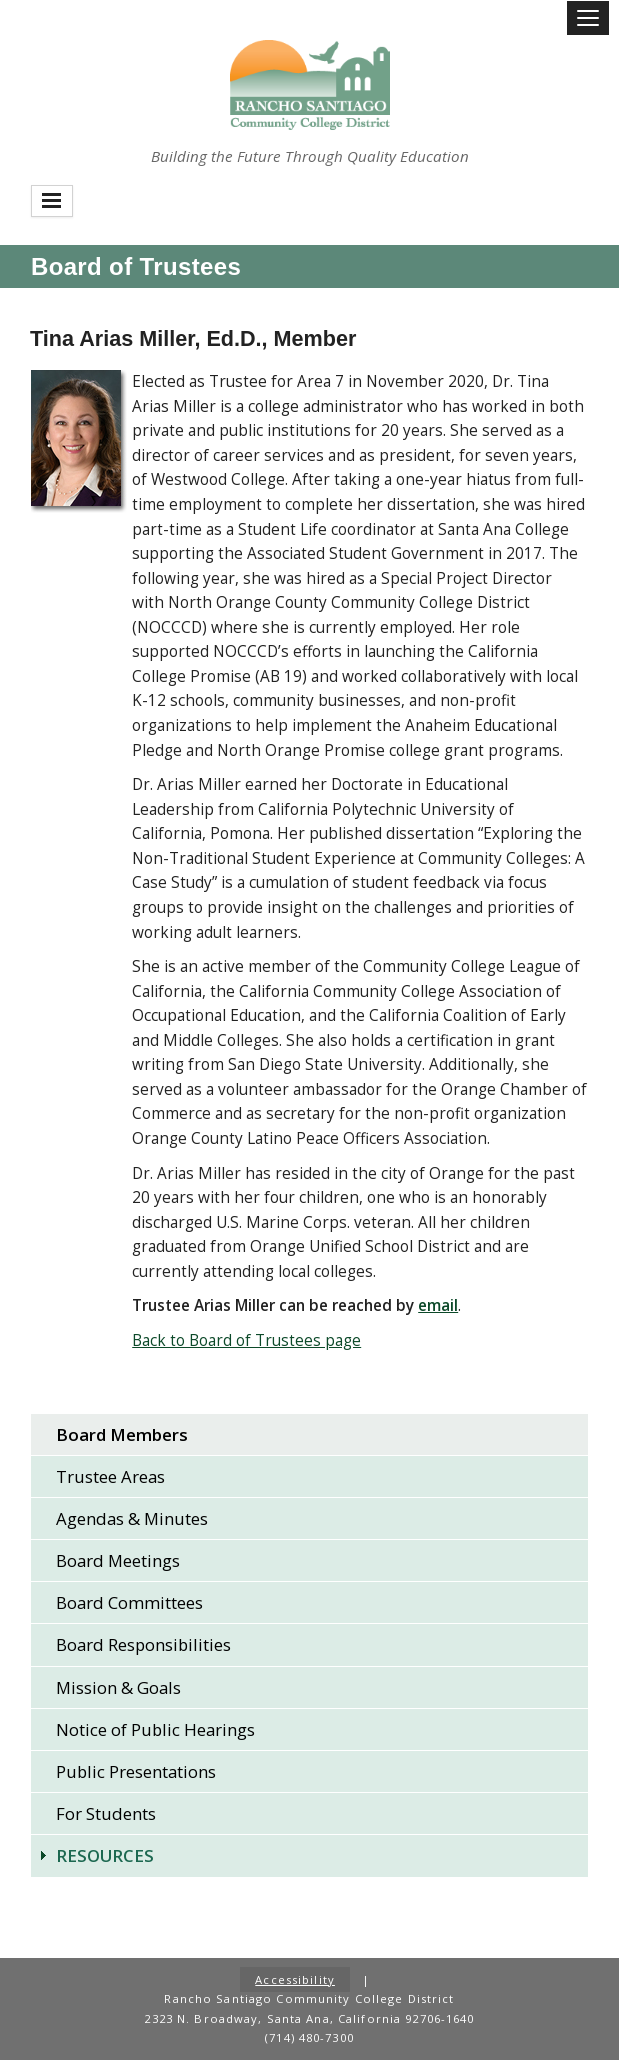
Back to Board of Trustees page (246, 1340)
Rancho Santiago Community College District (310, 85)
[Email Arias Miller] (438, 1305)
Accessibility (295, 1979)
